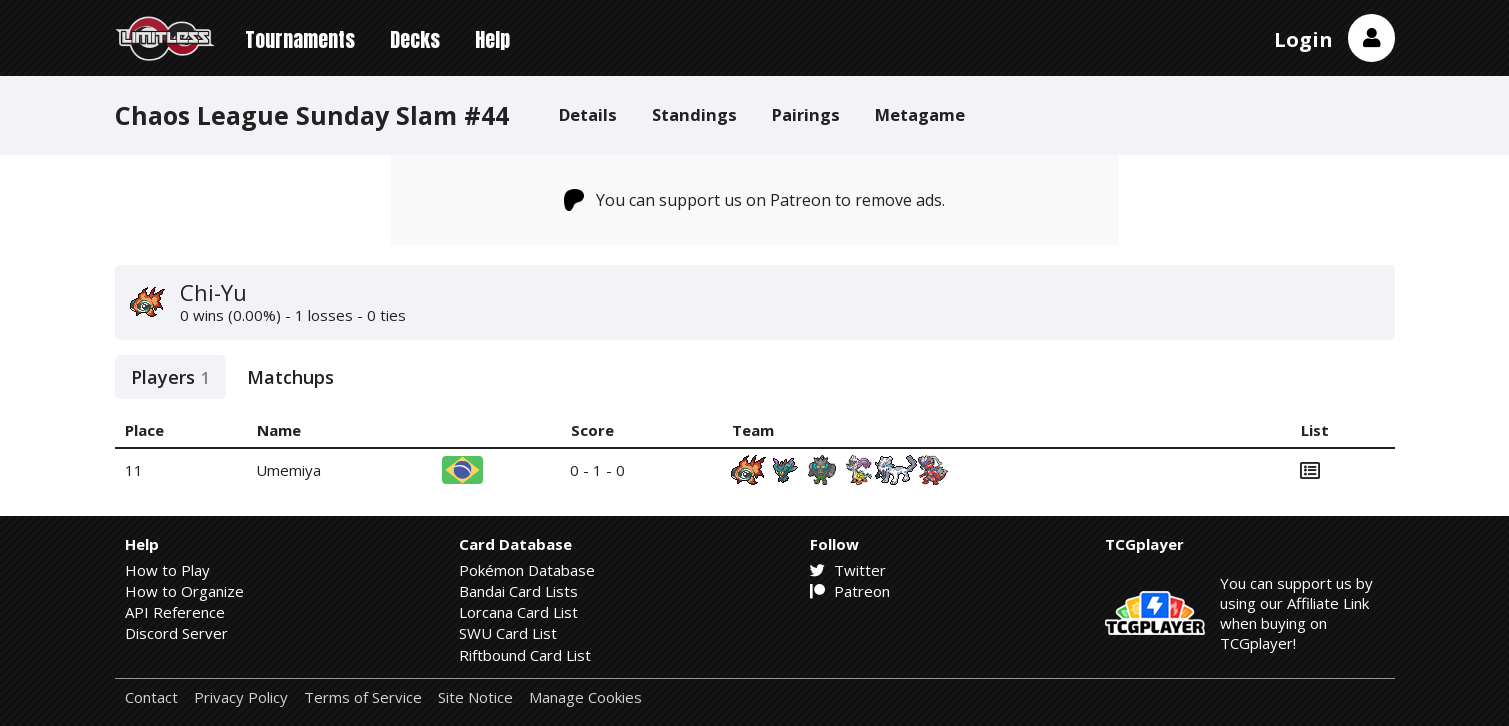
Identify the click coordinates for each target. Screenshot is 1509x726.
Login (1303, 39)
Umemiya (288, 470)
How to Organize (184, 591)
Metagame (920, 114)
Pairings (806, 114)
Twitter (848, 570)
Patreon (850, 591)
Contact (151, 697)
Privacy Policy (241, 697)
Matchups (290, 377)
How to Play (167, 570)
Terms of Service (363, 697)
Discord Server (176, 633)
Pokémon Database (527, 570)
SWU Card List (508, 633)
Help (492, 39)
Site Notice (475, 697)
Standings (694, 114)
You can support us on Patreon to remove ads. (754, 200)
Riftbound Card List (525, 655)
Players (170, 377)
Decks (415, 39)
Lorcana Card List (518, 612)
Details (588, 114)
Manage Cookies (585, 697)
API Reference (175, 612)
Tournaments (300, 39)
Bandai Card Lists (518, 591)
